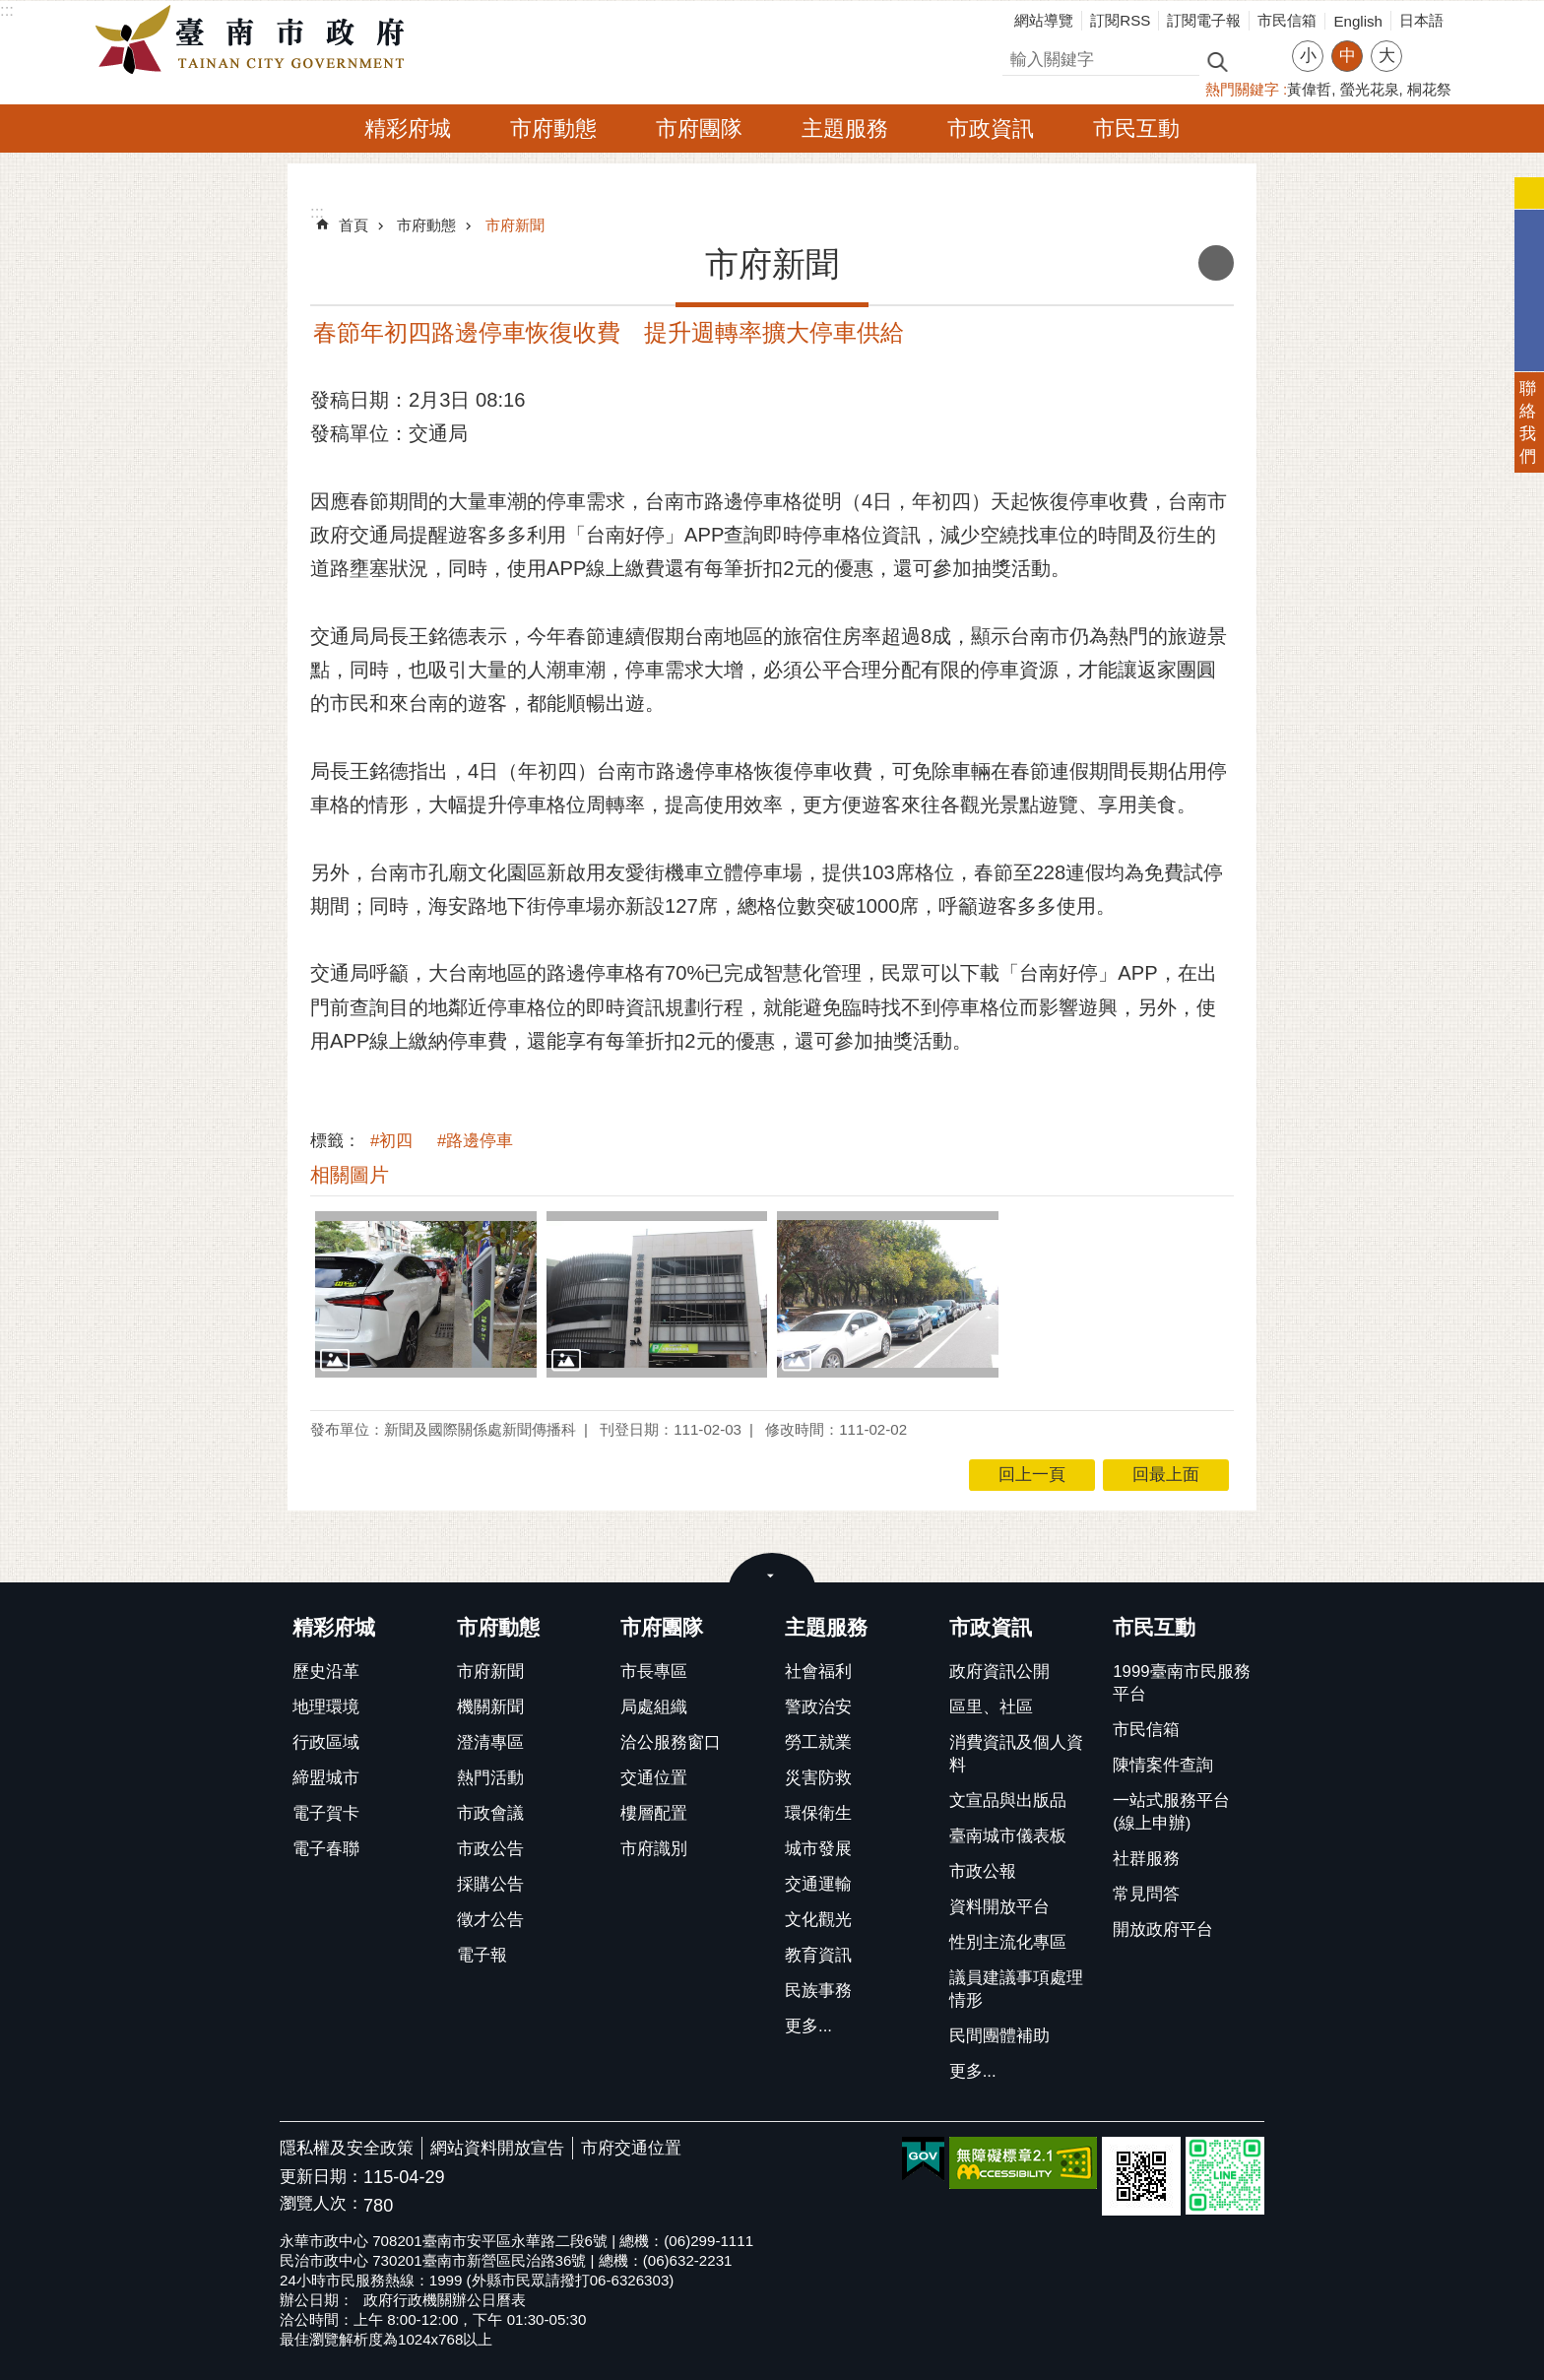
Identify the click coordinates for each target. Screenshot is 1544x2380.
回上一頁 (1031, 1474)
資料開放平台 (999, 1907)
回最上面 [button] (1165, 1474)
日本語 (1421, 20)
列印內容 (1216, 263)
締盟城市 (325, 1778)
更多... (808, 2026)
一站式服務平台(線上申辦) (1171, 1812)
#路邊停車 (475, 1140)
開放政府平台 (1163, 1929)
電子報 (482, 1955)
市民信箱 (1287, 20)
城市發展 (818, 1848)
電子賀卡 (325, 1813)
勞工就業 (818, 1742)
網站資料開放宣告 (497, 2148)
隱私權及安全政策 (347, 2148)
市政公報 (982, 1871)
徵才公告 (490, 1919)
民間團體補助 (999, 2035)
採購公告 (490, 1884)
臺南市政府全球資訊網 (255, 40)
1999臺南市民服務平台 (1181, 1683)
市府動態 (553, 128)
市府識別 (653, 1848)
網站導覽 (1043, 20)
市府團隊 (699, 128)
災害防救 (818, 1778)
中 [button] (1347, 55)
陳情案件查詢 (1163, 1765)
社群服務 (1146, 1858)
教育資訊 (818, 1955)
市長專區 (653, 1671)
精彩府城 (407, 128)
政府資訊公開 (999, 1671)
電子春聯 (325, 1848)
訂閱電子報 (1204, 20)
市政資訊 (990, 128)
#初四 (391, 1140)
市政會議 (490, 1813)
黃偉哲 (1309, 89)
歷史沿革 (325, 1671)
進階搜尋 (1259, 60)
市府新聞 (515, 225)
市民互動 (1136, 128)
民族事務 (818, 1990)
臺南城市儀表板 (1007, 1836)
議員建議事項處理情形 (1016, 1989)
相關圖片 (349, 1175)
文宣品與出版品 (1007, 1800)
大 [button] (1387, 55)
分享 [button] (1427, 43)
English (1358, 21)
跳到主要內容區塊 (10, 10)
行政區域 (325, 1742)
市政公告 (490, 1848)
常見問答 (1146, 1894)
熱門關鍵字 (1242, 89)
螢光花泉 (1369, 89)
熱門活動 (490, 1778)
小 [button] (1308, 55)
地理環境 (325, 1707)
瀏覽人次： (321, 2204)
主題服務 (845, 128)
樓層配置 (653, 1813)
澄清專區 (490, 1742)
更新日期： (321, 2176)
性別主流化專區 (1007, 1942)
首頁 (353, 225)
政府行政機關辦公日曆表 (444, 2299)
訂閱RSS (1120, 20)
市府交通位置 (631, 2148)
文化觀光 (818, 1919)
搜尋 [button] (1217, 60)
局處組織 (653, 1707)
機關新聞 (490, 1707)
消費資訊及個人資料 (1016, 1753)
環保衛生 (818, 1813)
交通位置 (653, 1778)
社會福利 (818, 1671)
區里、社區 (991, 1707)
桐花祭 (1429, 89)
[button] (426, 1294)
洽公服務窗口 (670, 1742)
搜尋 (1019, 56)
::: (7, 10)
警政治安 (818, 1707)
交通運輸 (818, 1884)
